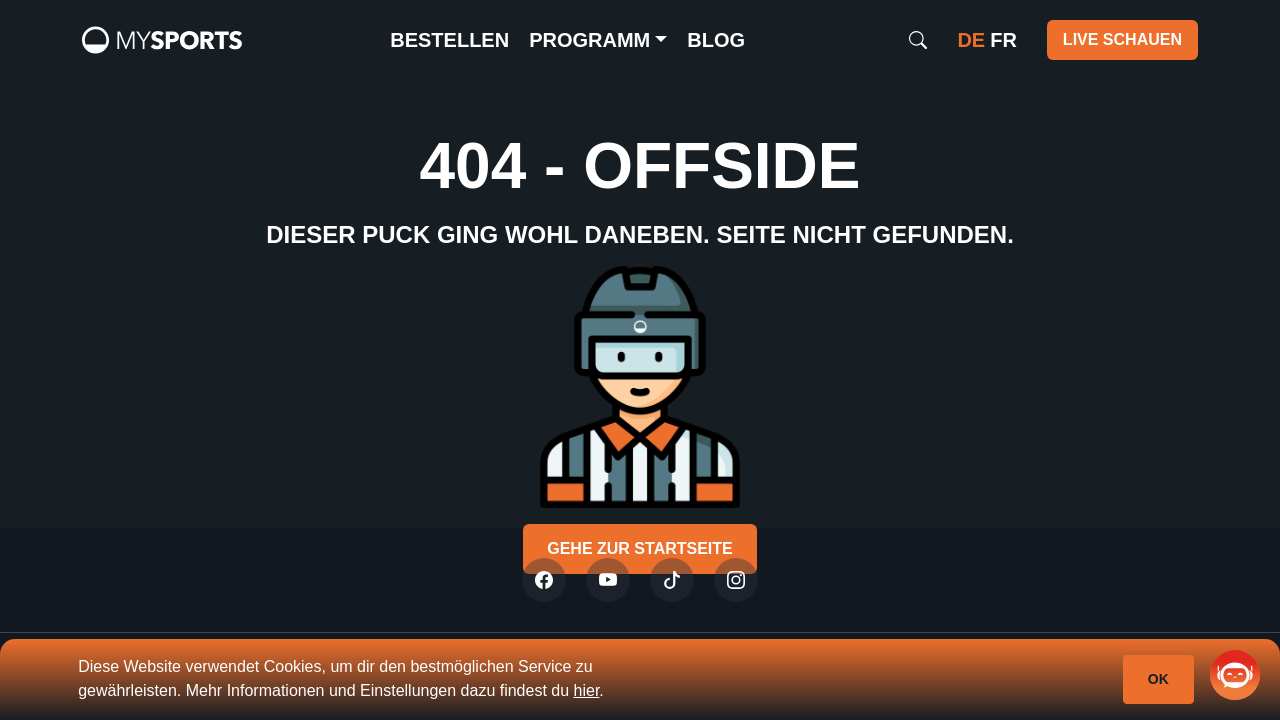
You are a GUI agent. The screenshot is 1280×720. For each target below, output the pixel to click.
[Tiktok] (672, 580)
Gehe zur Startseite (640, 548)
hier (587, 690)
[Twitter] (544, 580)
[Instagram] (736, 580)
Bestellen (449, 40)
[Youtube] (608, 580)
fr (1003, 40)
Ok (1158, 679)
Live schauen (1122, 39)
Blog (716, 40)
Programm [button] (589, 40)
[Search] (918, 40)
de (971, 40)
